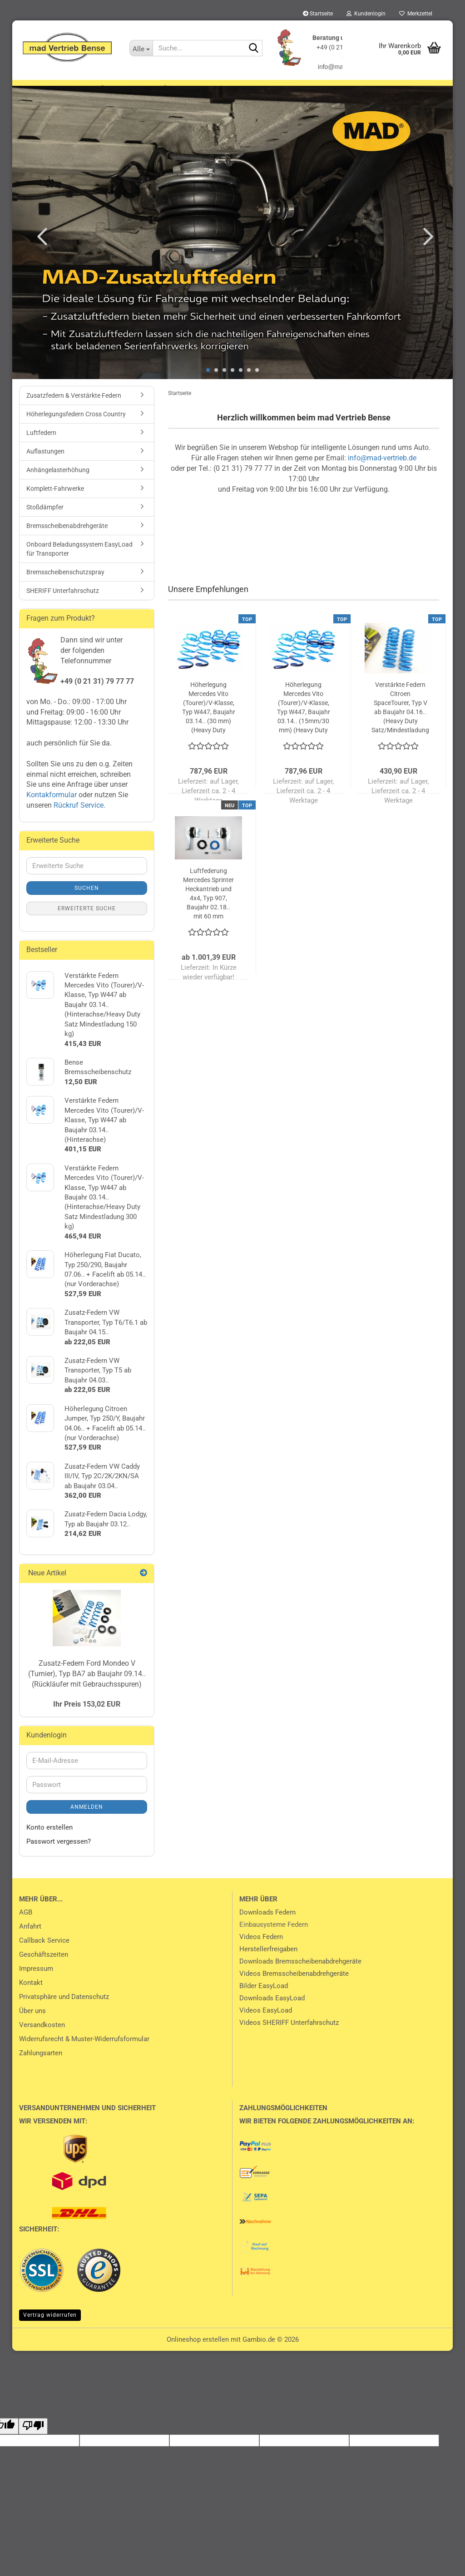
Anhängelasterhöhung (57, 482)
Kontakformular (51, 807)
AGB (25, 1924)
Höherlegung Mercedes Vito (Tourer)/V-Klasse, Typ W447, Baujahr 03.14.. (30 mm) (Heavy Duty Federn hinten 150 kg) (208, 720)
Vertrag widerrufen (50, 2327)
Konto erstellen (49, 1840)
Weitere (424, 88)
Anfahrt (30, 1938)
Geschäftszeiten (43, 1967)
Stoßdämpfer (45, 519)
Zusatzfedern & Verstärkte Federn (87, 88)
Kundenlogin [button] (366, 13)
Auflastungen (373, 88)
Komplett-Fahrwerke (55, 500)
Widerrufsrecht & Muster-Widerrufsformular (84, 2051)
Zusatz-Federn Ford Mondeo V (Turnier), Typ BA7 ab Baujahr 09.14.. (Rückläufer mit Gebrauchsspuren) (87, 1686)
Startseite (318, 13)
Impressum (36, 1981)
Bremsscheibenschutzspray (65, 584)
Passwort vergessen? (58, 1854)
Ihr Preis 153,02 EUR (86, 1716)
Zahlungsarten (40, 2065)
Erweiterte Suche (87, 920)
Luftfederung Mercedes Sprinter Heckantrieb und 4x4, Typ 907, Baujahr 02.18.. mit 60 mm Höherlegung (208, 906)
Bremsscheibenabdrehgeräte (67, 538)
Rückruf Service (78, 817)
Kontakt (31, 1995)
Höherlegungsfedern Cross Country (220, 88)
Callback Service (44, 1953)
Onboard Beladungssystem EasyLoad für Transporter (79, 561)
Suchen (86, 900)
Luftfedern (316, 88)
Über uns (32, 2023)
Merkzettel (415, 13)
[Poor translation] (33, 2438)
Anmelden (86, 1819)
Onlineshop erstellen (198, 2352)
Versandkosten (42, 2037)
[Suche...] (141, 48)
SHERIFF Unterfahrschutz (62, 603)
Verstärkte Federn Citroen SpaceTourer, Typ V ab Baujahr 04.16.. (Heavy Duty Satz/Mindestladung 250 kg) (400, 720)
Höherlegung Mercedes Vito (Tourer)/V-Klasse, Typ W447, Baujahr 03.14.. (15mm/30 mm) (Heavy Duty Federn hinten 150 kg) (303, 720)
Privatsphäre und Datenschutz (64, 2009)
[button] (39, 248)
